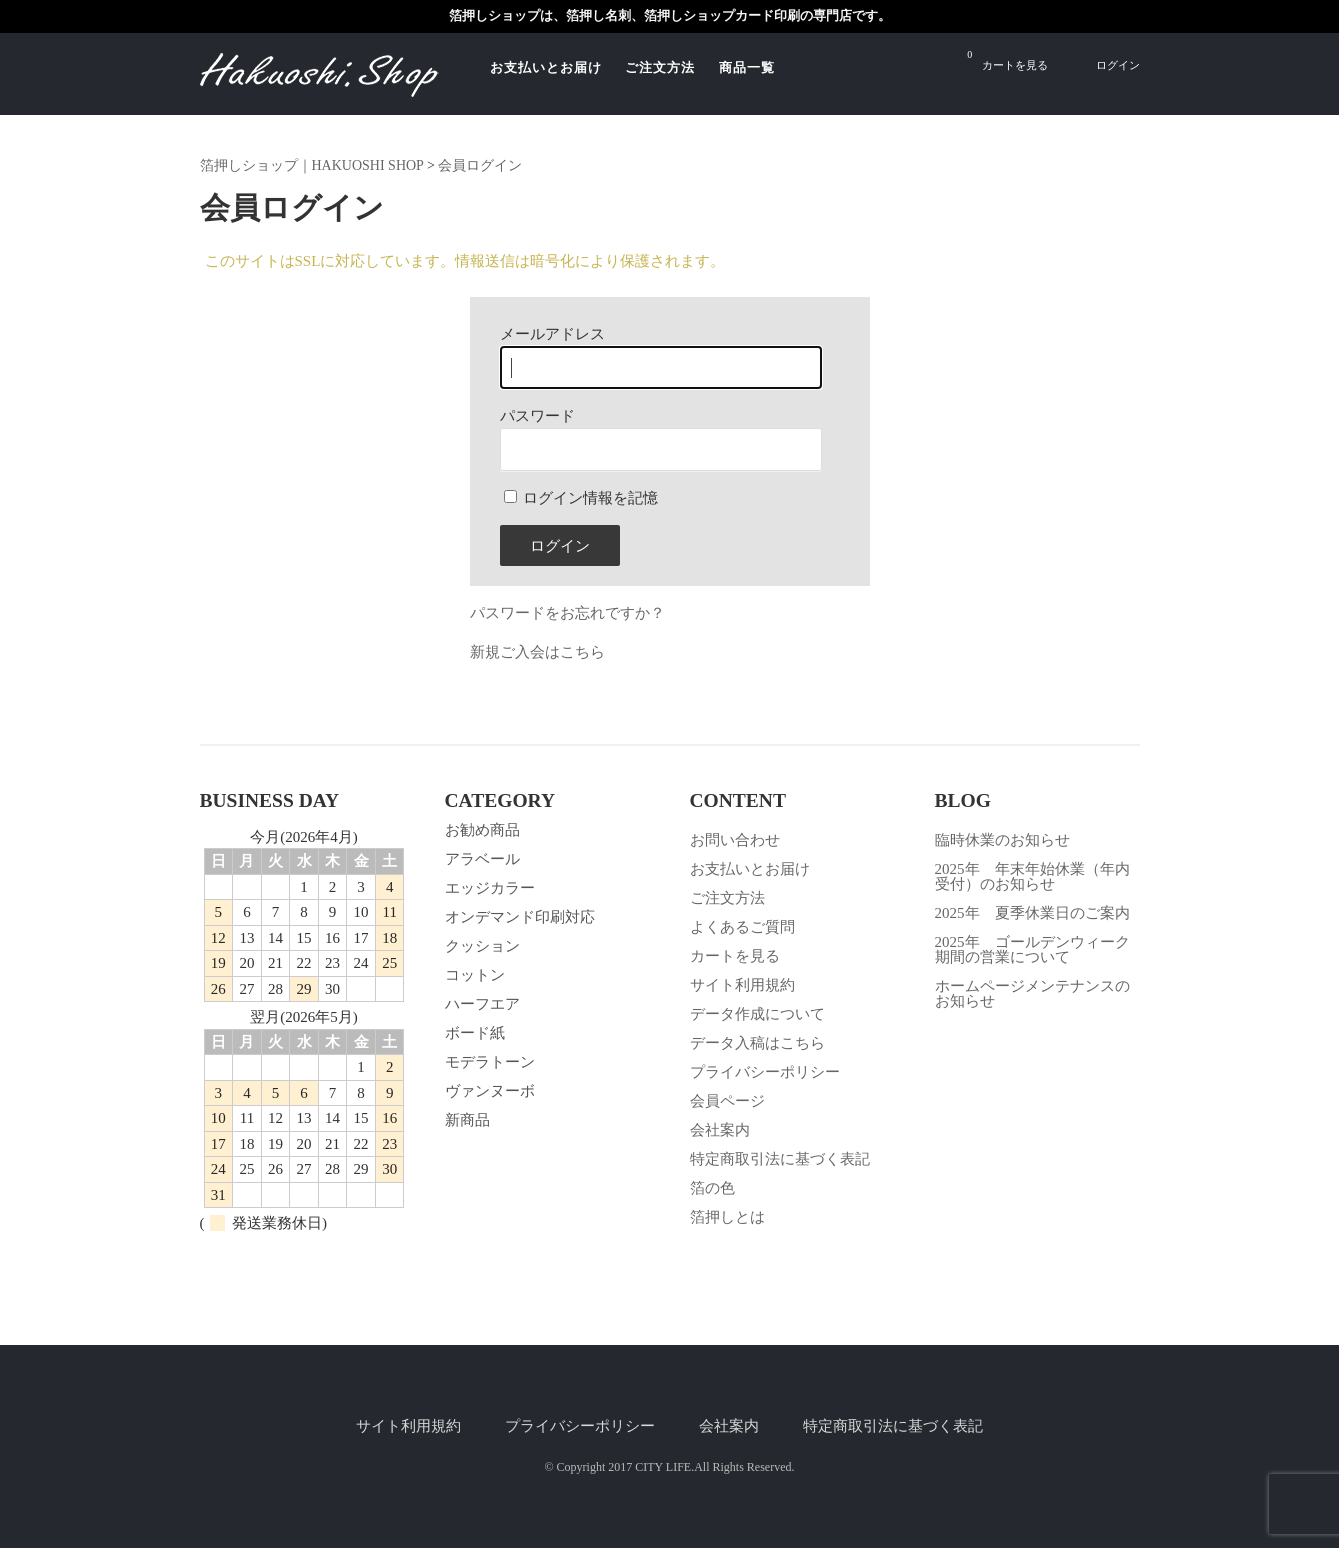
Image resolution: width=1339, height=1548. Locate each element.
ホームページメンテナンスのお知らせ (1032, 993)
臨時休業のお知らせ (1002, 840)
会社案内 (720, 1130)
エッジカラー (490, 888)
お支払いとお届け (546, 67)
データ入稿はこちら (757, 1043)
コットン (475, 975)
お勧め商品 (482, 830)
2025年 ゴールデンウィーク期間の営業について (1032, 949)
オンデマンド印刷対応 (520, 917)
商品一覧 (747, 67)
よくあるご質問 (742, 927)
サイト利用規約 (742, 985)
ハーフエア (482, 1004)
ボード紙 (475, 1033)
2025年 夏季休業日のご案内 (1032, 913)
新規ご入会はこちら (537, 652)
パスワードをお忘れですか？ (567, 613)
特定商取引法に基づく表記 (780, 1159)
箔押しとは (727, 1217)
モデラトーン (490, 1062)
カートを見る (1007, 59)
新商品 (467, 1120)
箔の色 (712, 1188)
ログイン (1118, 65)
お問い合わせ (735, 840)
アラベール (482, 859)
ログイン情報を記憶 (581, 498)
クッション (482, 946)
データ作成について (757, 1014)
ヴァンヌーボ (490, 1091)
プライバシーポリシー (765, 1072)
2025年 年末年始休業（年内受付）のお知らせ (1032, 876)
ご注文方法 (660, 67)
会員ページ (727, 1101)
